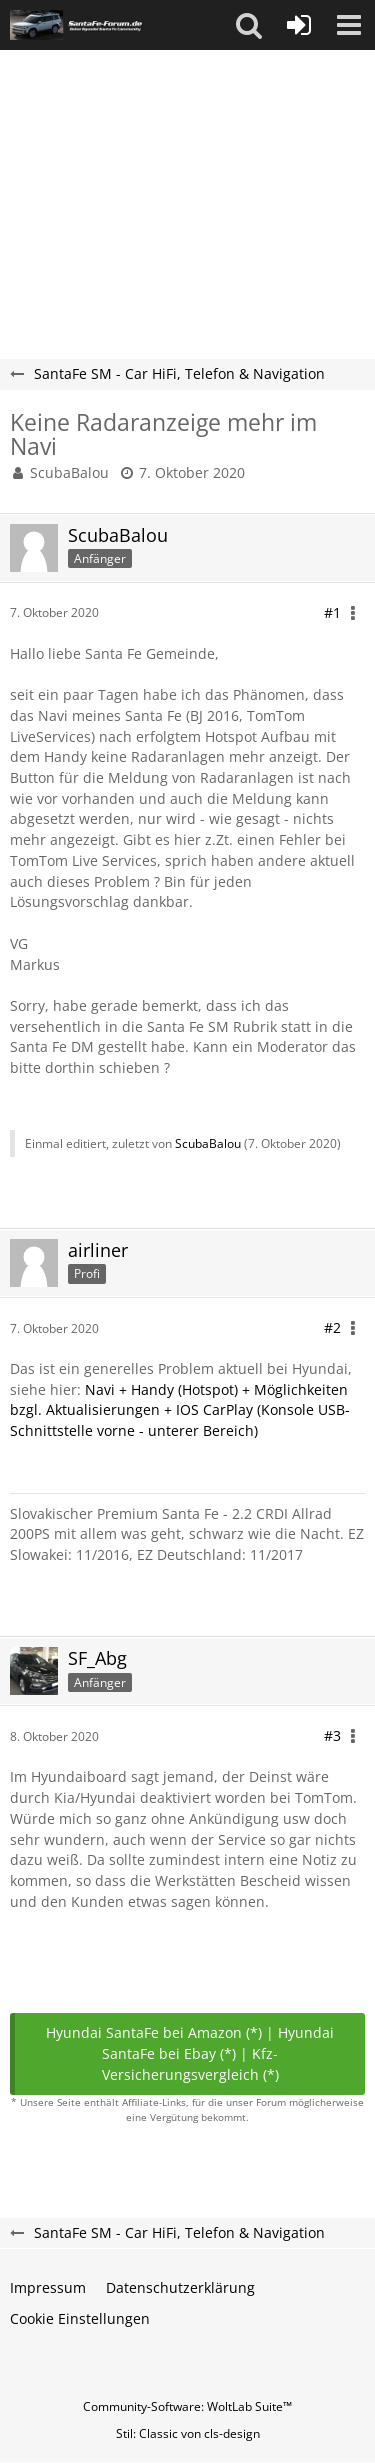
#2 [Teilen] (332, 1327)
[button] (249, 25)
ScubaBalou (69, 472)
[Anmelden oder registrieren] (299, 25)
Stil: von (188, 2433)
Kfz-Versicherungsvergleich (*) (190, 2064)
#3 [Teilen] (332, 1735)
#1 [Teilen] (332, 612)
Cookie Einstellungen (80, 2318)
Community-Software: (187, 2406)
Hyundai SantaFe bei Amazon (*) (154, 2032)
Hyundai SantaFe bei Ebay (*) (218, 2043)
